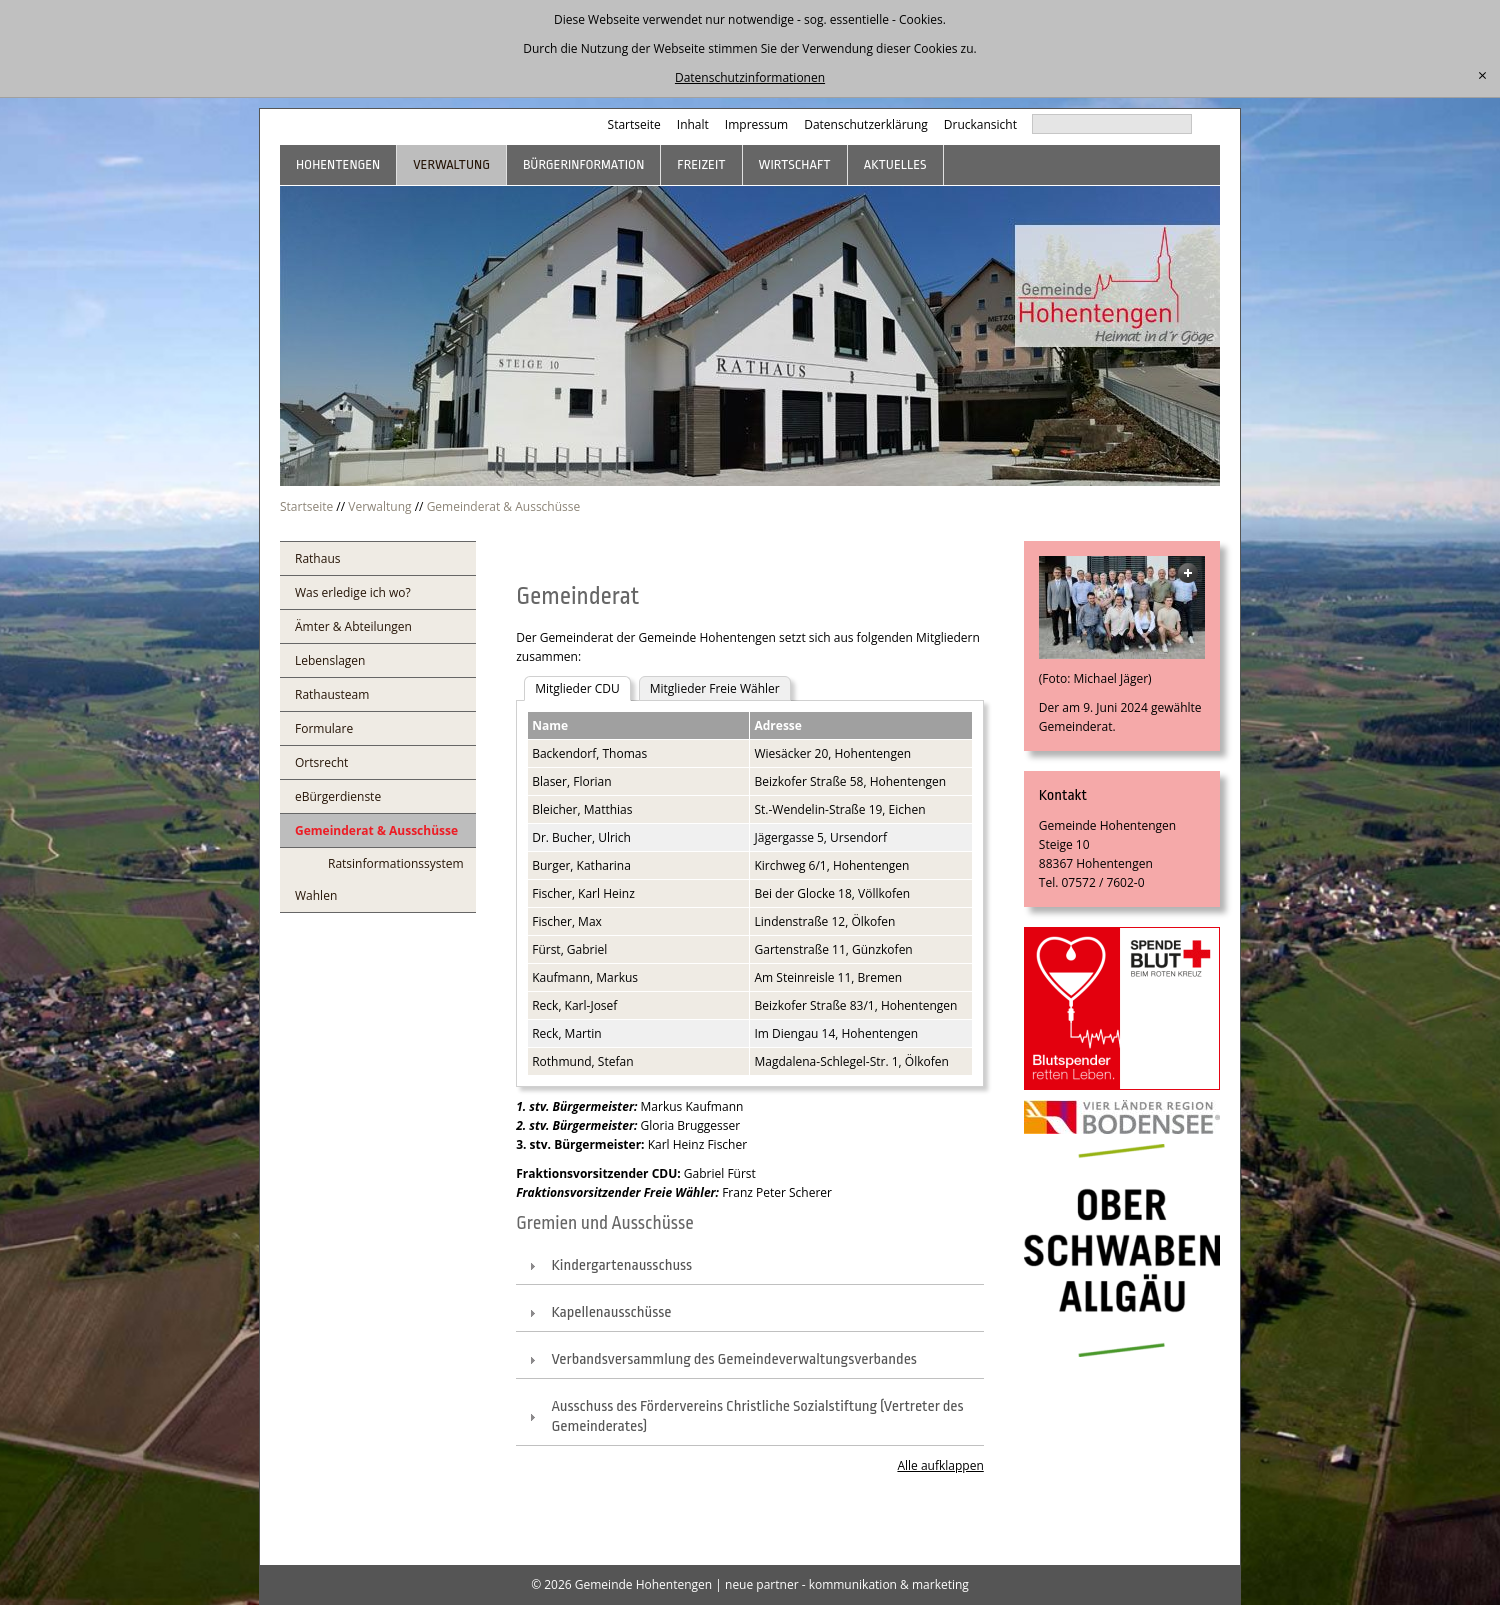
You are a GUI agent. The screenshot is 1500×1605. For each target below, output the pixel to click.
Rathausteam (332, 694)
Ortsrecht (321, 762)
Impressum (756, 124)
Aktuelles (895, 164)
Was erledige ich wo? (353, 592)
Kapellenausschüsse (611, 1312)
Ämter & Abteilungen (353, 626)
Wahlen (316, 895)
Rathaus (317, 558)
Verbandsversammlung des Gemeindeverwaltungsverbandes (734, 1359)
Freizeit (701, 164)
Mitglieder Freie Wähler (715, 688)
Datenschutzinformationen (750, 77)
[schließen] (1482, 76)
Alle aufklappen (940, 1465)
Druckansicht (980, 124)
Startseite (634, 124)
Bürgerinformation (583, 164)
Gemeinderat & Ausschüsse (504, 506)
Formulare (324, 728)
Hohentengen (338, 164)
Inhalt (693, 124)
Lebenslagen (330, 660)
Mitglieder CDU (577, 688)
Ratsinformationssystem (396, 863)
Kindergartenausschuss (621, 1265)
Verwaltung (451, 164)
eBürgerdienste (338, 796)
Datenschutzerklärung (866, 124)
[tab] (750, 1266)
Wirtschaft (795, 164)
